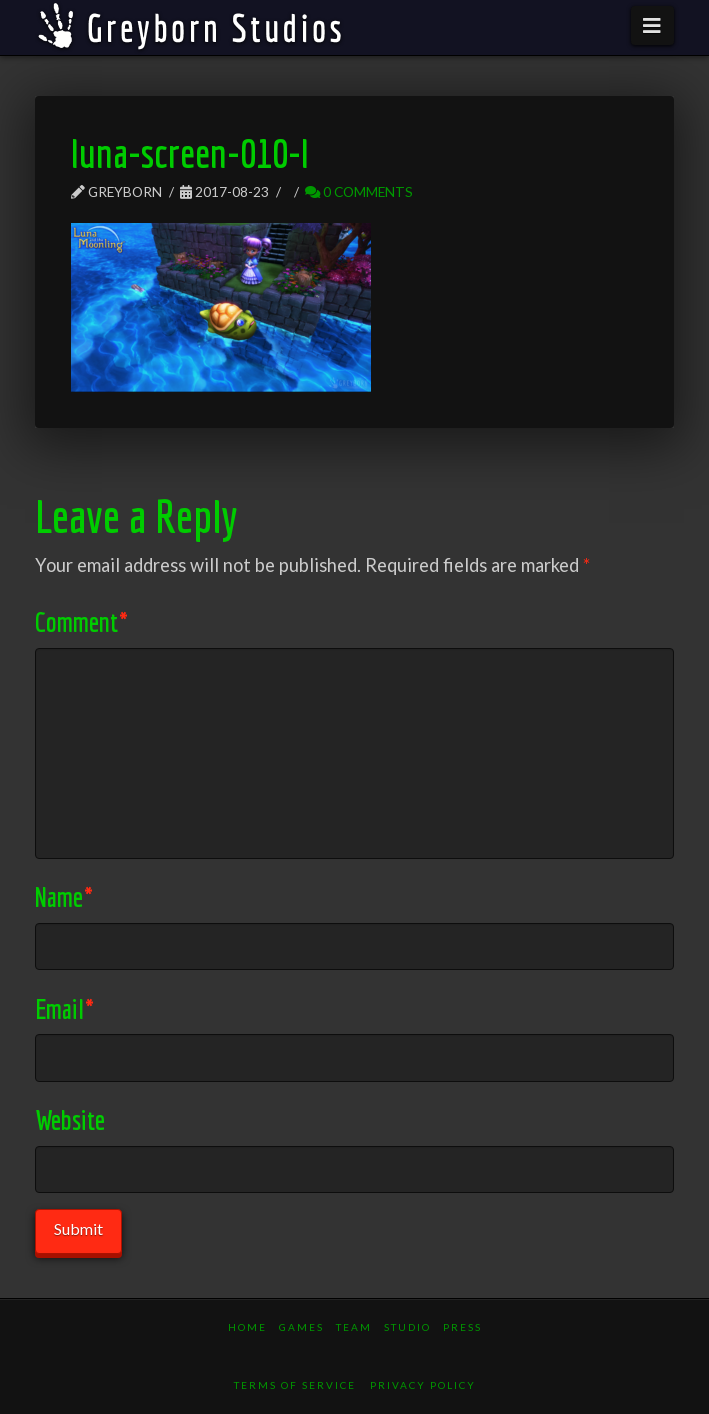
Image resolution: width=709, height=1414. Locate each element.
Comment (81, 621)
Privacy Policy (423, 1385)
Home (247, 1327)
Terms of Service (295, 1385)
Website (70, 1119)
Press (462, 1327)
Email (64, 1008)
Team (354, 1327)
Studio (407, 1327)
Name (63, 896)
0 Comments (359, 191)
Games (301, 1327)
